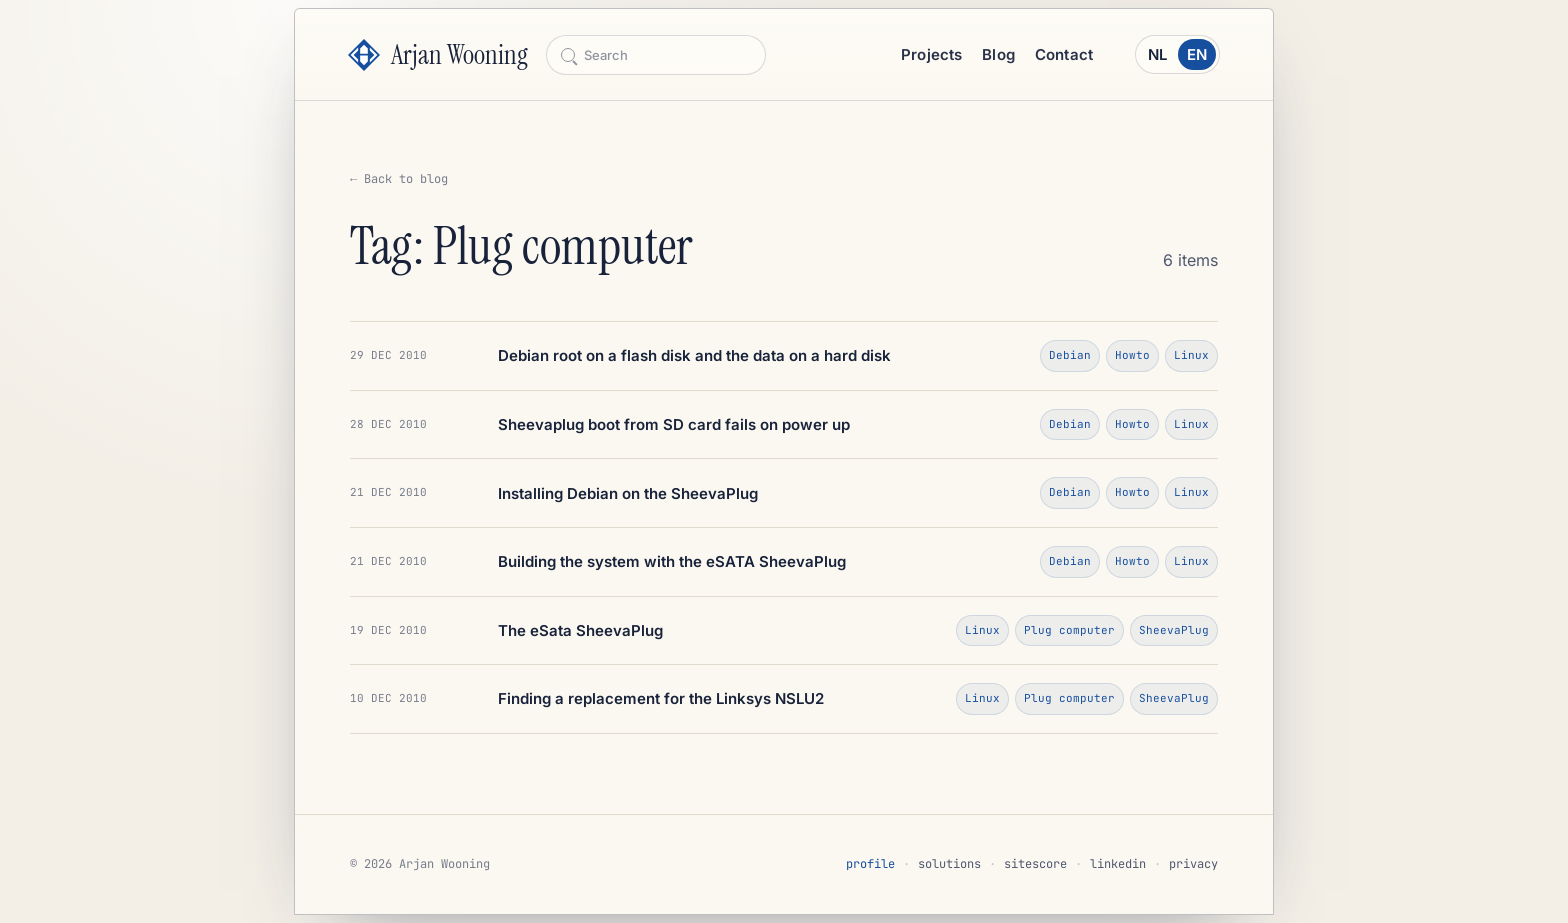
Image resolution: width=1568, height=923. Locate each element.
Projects (931, 54)
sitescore (1035, 864)
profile (870, 864)
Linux (1191, 355)
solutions (949, 864)
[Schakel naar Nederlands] (1177, 54)
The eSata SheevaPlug (580, 630)
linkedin (1118, 864)
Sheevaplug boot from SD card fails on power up (674, 424)
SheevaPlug (1174, 630)
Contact (1064, 54)
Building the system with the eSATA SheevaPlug (672, 561)
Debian (1070, 355)
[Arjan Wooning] (438, 55)
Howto (1132, 355)
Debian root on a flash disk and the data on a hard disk (694, 355)
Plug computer (1069, 630)
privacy (1193, 864)
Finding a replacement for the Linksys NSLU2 (661, 698)
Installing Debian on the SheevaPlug (628, 493)
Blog (998, 54)
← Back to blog (399, 179)
